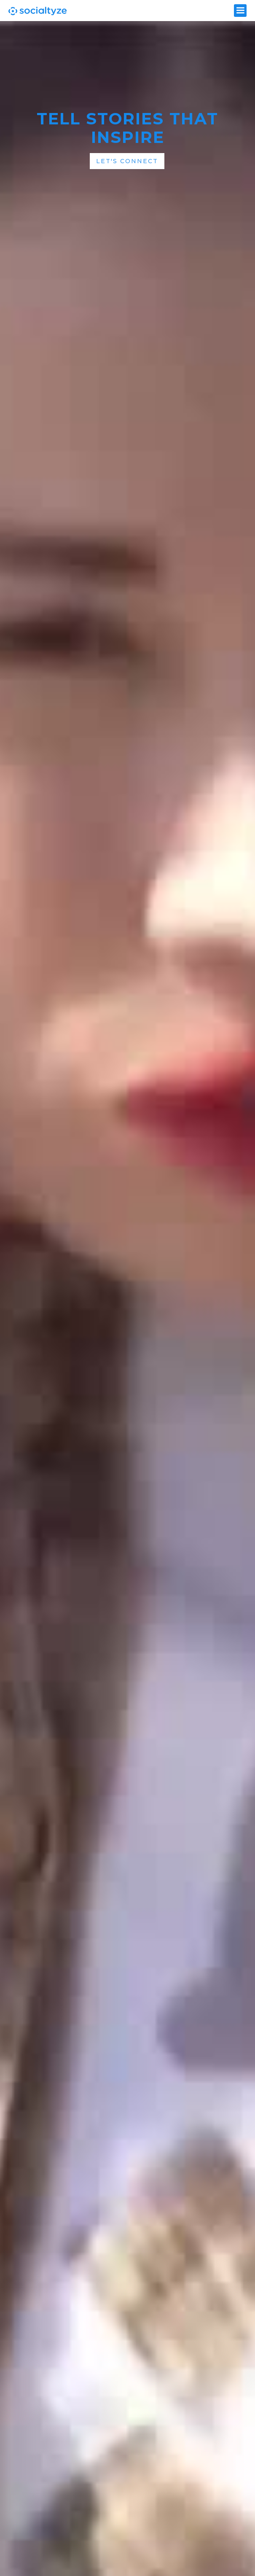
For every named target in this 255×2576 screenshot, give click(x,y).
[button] (240, 10)
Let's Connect (127, 161)
